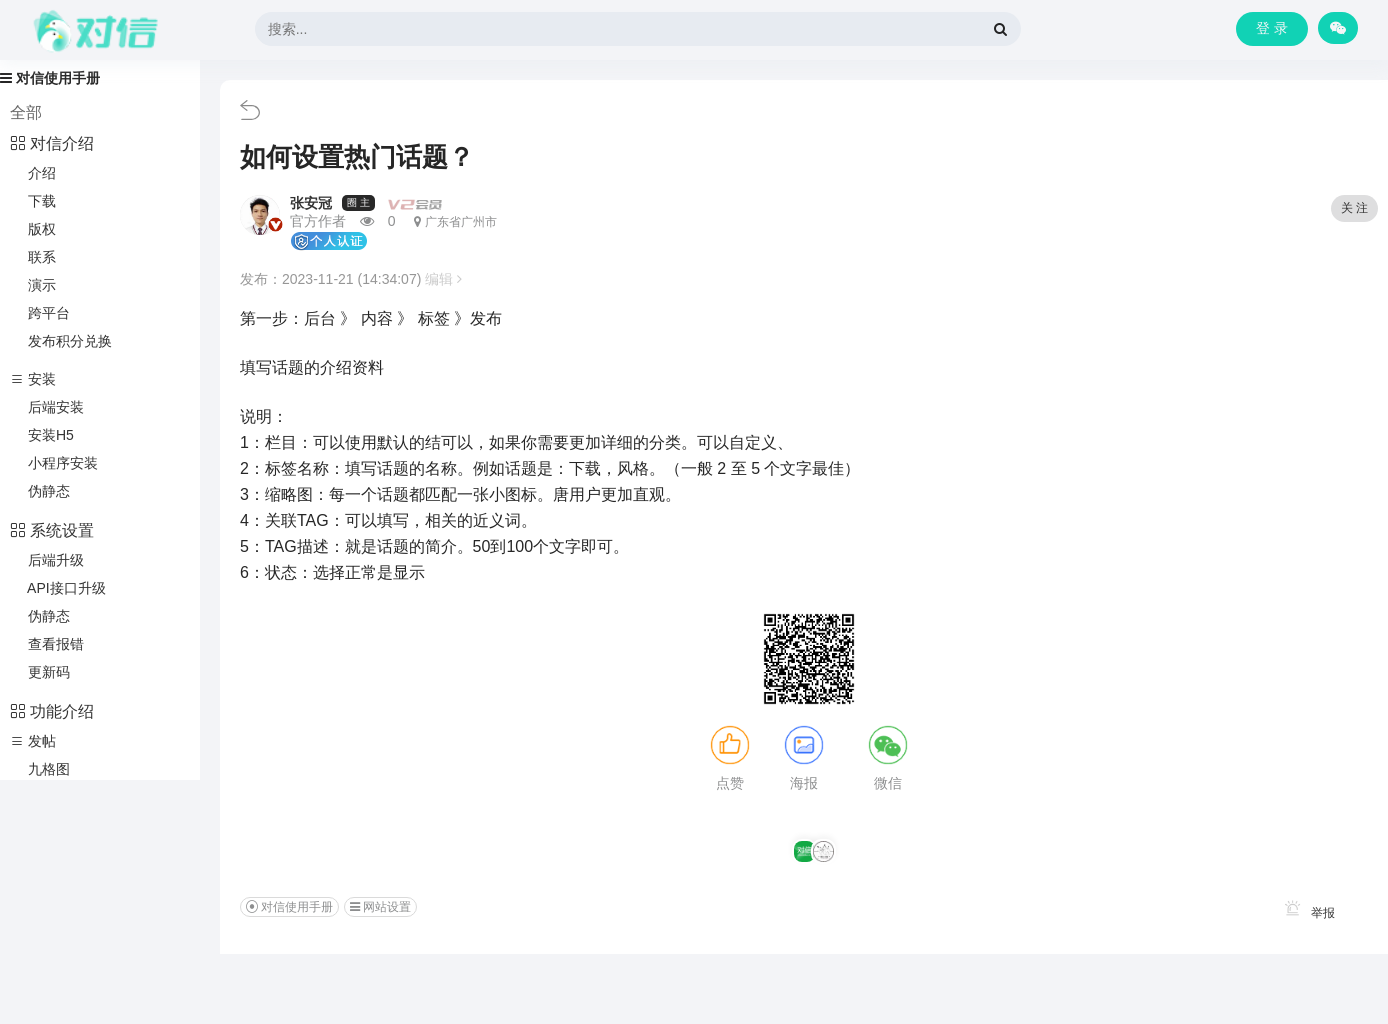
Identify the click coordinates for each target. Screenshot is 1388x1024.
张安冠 (311, 203)
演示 (33, 285)
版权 (33, 229)
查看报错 (47, 644)
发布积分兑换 (61, 341)
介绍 (33, 173)
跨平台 (40, 313)
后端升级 (47, 560)
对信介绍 (52, 143)
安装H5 (42, 435)
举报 (1306, 913)
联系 (33, 257)
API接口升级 (58, 588)
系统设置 (52, 530)
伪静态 (40, 491)
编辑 (443, 279)
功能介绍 (52, 711)
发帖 (33, 741)
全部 (26, 112)
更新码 (40, 672)
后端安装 (47, 407)
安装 (33, 379)
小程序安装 (54, 463)
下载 (33, 201)
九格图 (40, 769)
